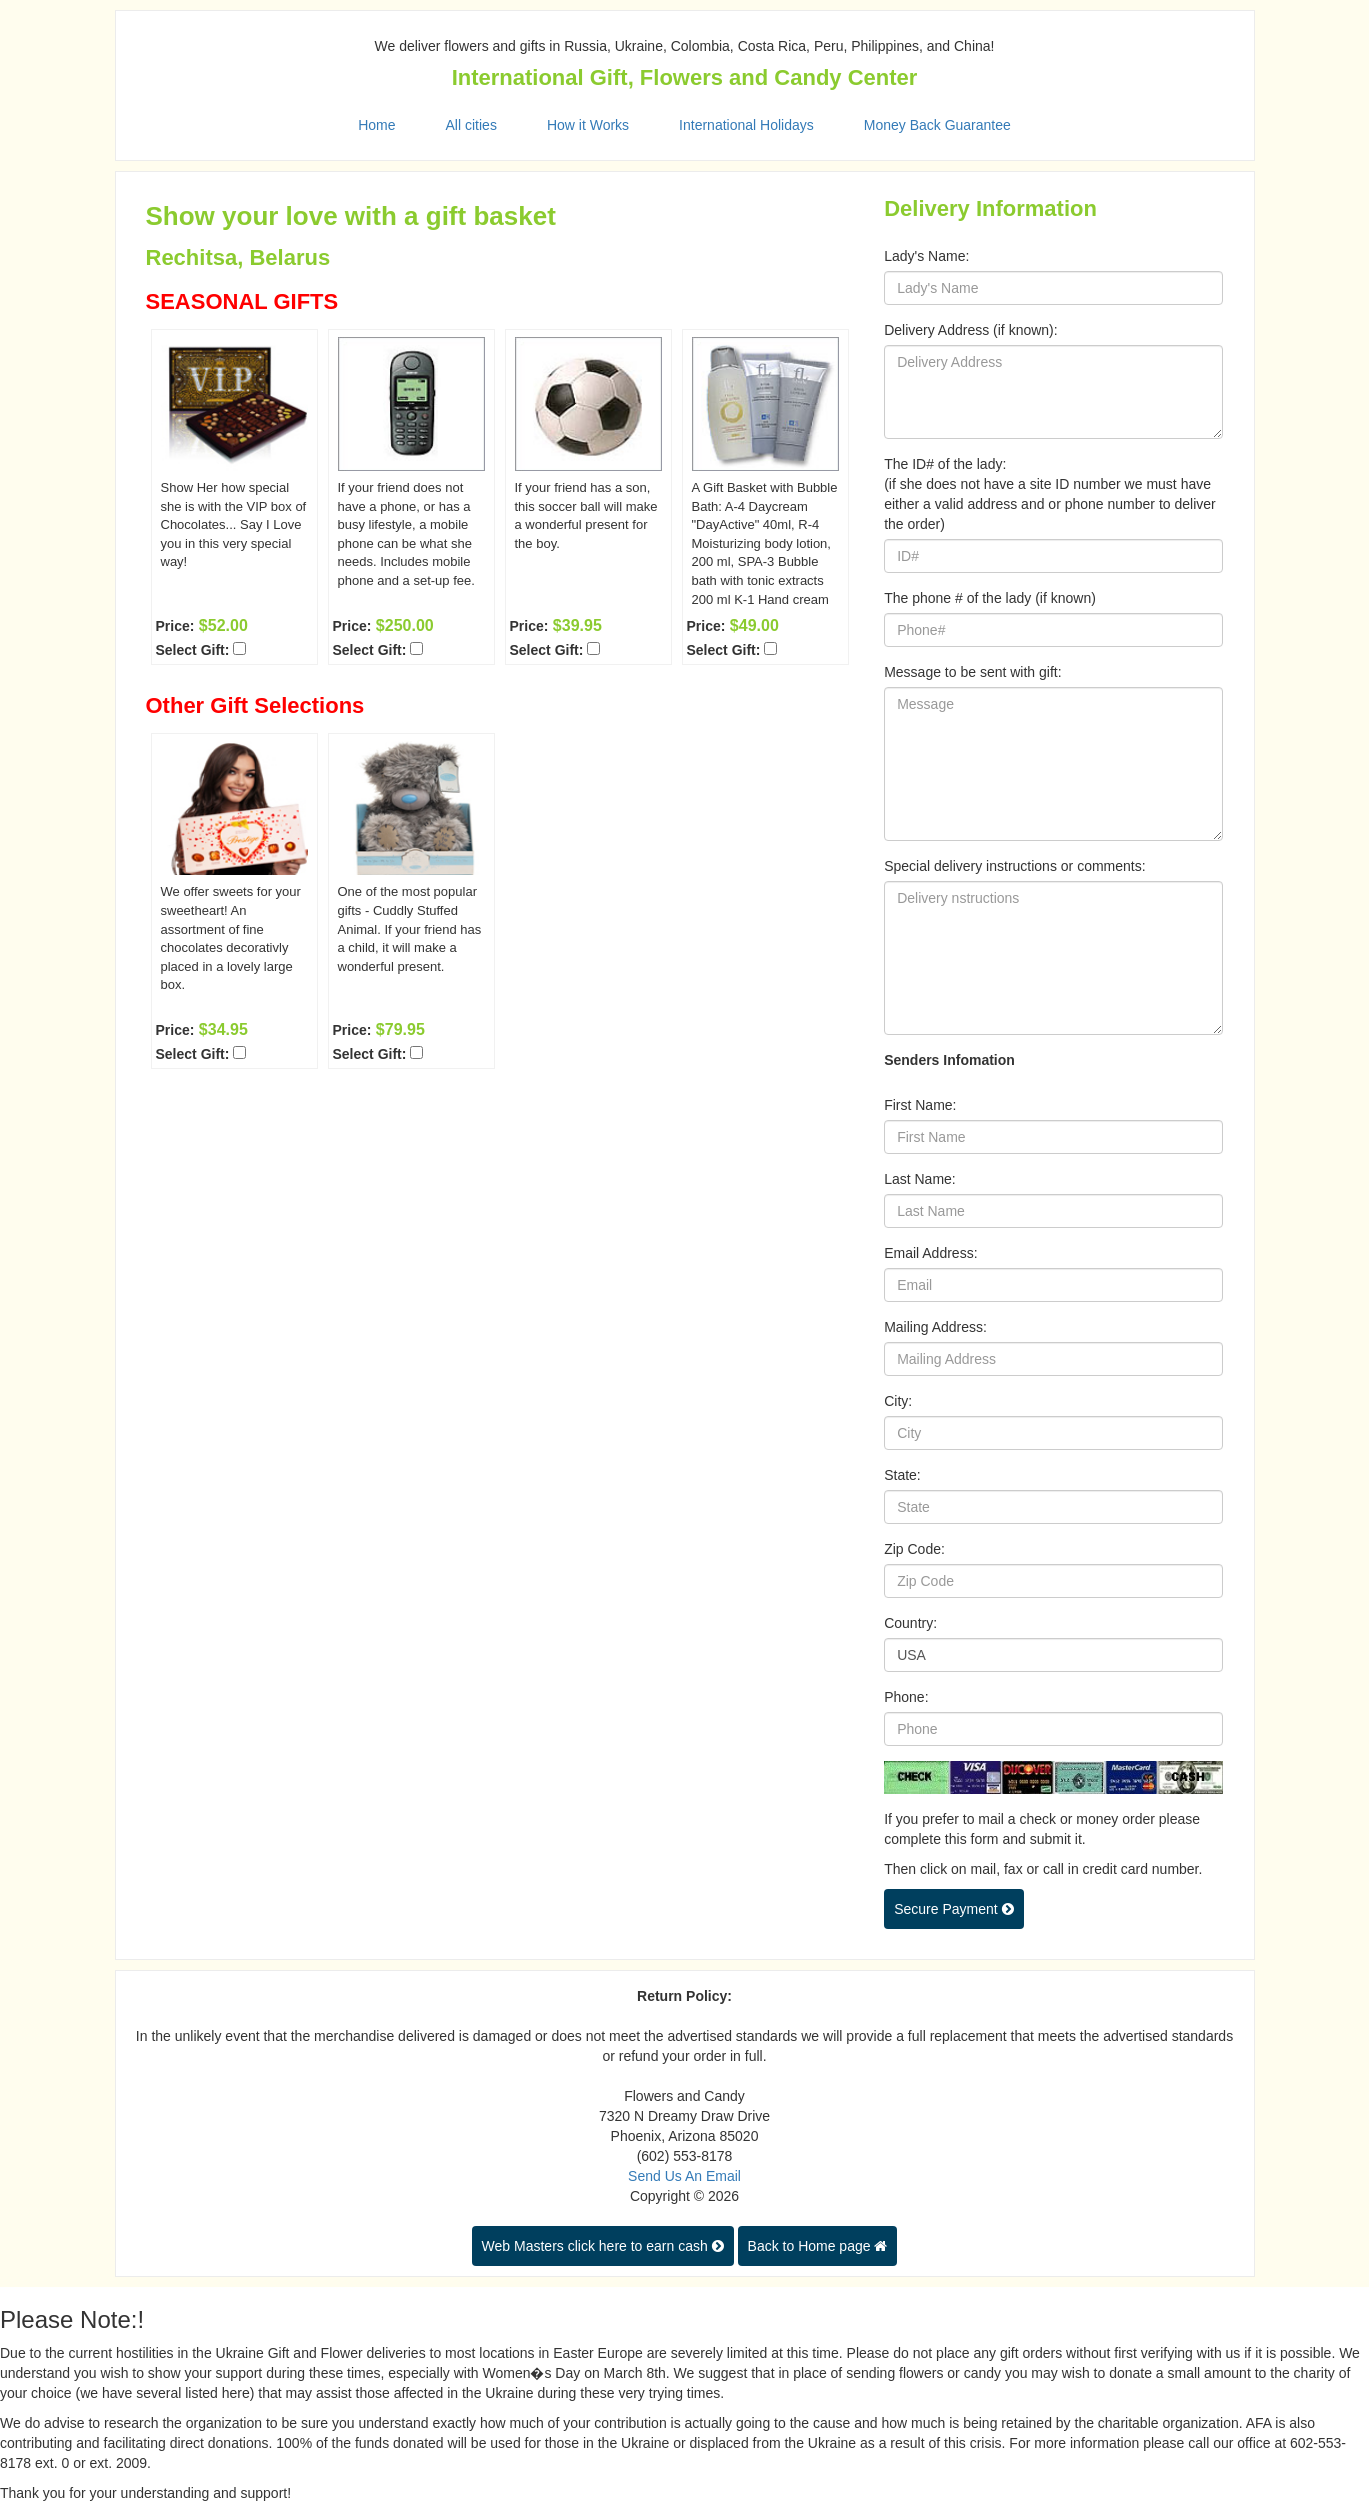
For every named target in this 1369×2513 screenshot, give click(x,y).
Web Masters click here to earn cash (603, 2246)
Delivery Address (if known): (971, 330)
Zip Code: (914, 1549)
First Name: (920, 1105)
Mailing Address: (935, 1327)
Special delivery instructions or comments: (1014, 866)
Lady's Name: (926, 256)
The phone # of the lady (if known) (990, 598)
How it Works (588, 125)
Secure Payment (953, 1909)
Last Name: (920, 1179)
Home (376, 125)
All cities (471, 125)
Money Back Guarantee (937, 125)
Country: (910, 1623)
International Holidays (746, 125)
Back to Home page (818, 2246)
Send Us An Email (684, 2176)
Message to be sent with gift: (972, 672)
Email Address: (930, 1253)
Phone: (906, 1697)
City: (898, 1401)
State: (902, 1475)
